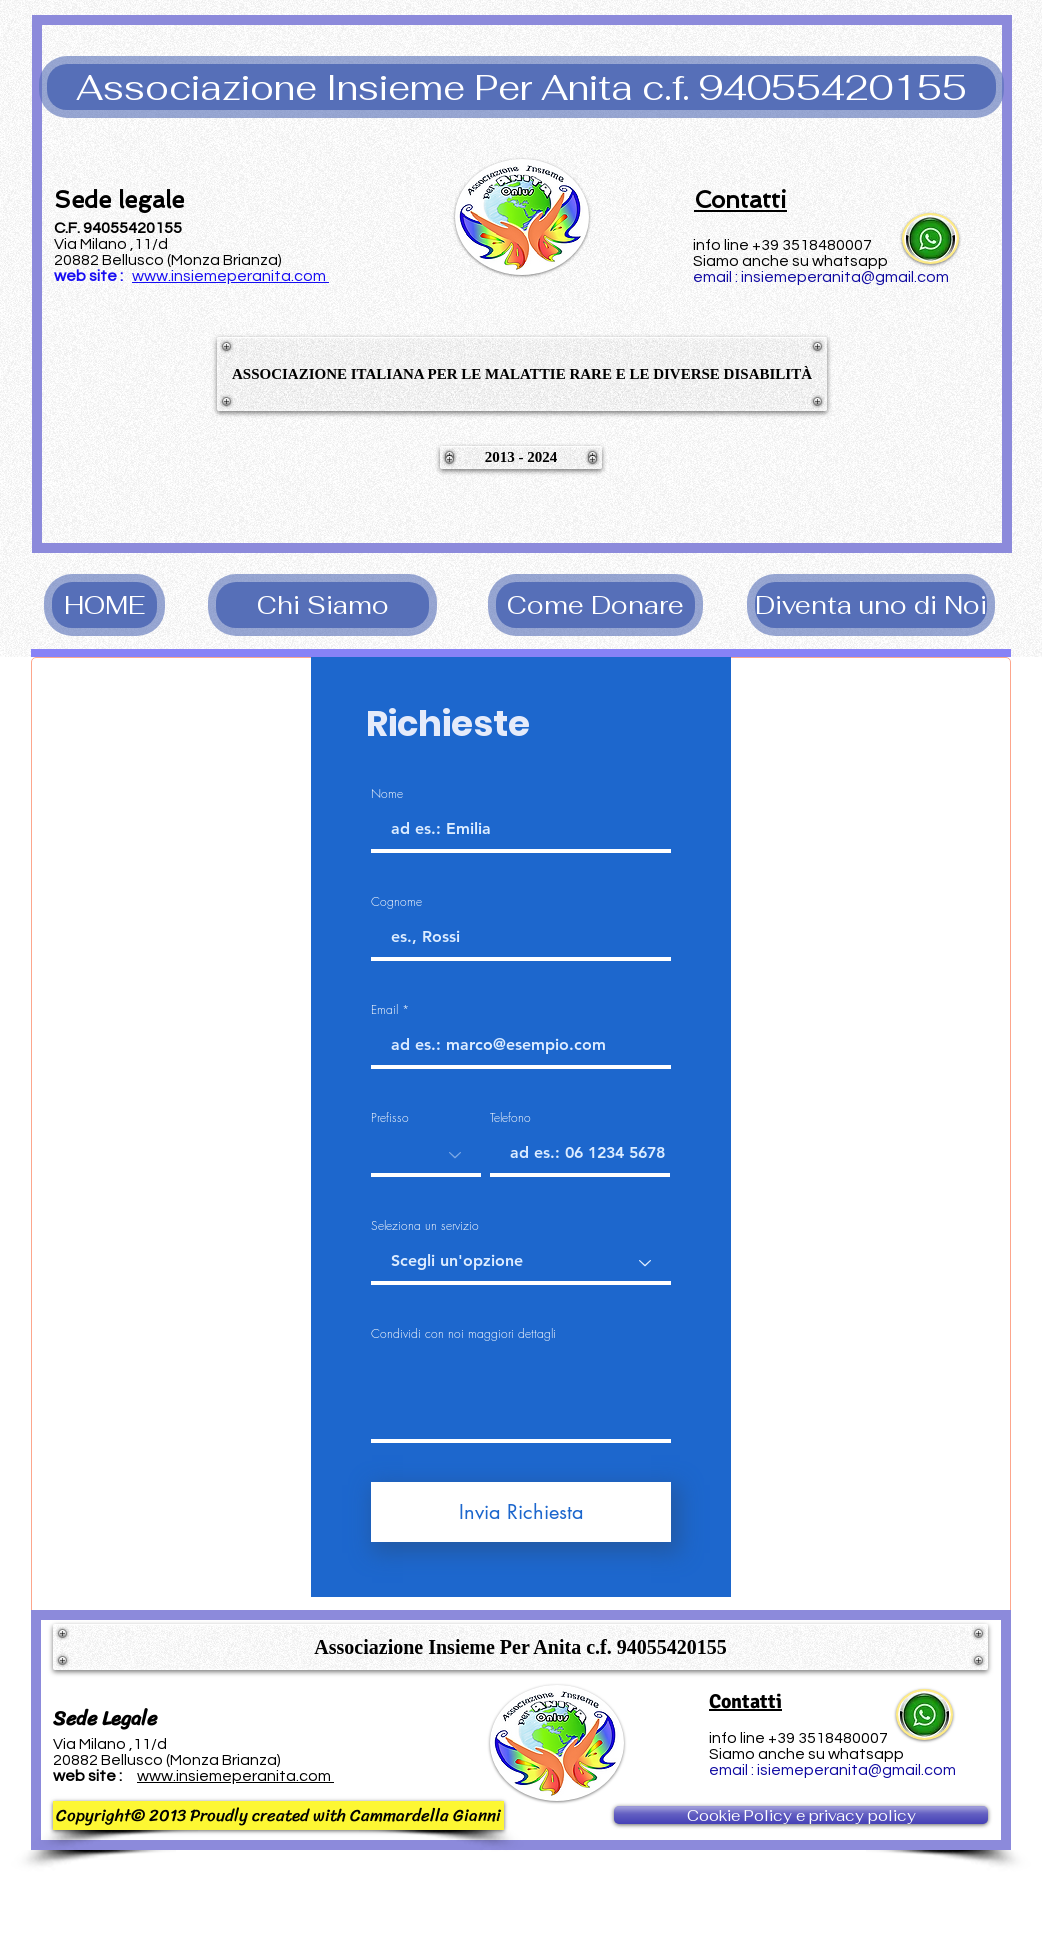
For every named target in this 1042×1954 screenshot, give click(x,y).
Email (384, 1010)
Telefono (510, 1118)
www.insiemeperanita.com (229, 276)
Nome (387, 794)
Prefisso (390, 1118)
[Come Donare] (595, 605)
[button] (521, 87)
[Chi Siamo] (322, 605)
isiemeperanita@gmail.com (856, 1770)
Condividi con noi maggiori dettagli (463, 1334)
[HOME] (104, 605)
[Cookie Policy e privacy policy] (801, 1815)
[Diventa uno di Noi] (871, 605)
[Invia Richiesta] (521, 1512)
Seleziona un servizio (425, 1226)
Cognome (396, 902)
